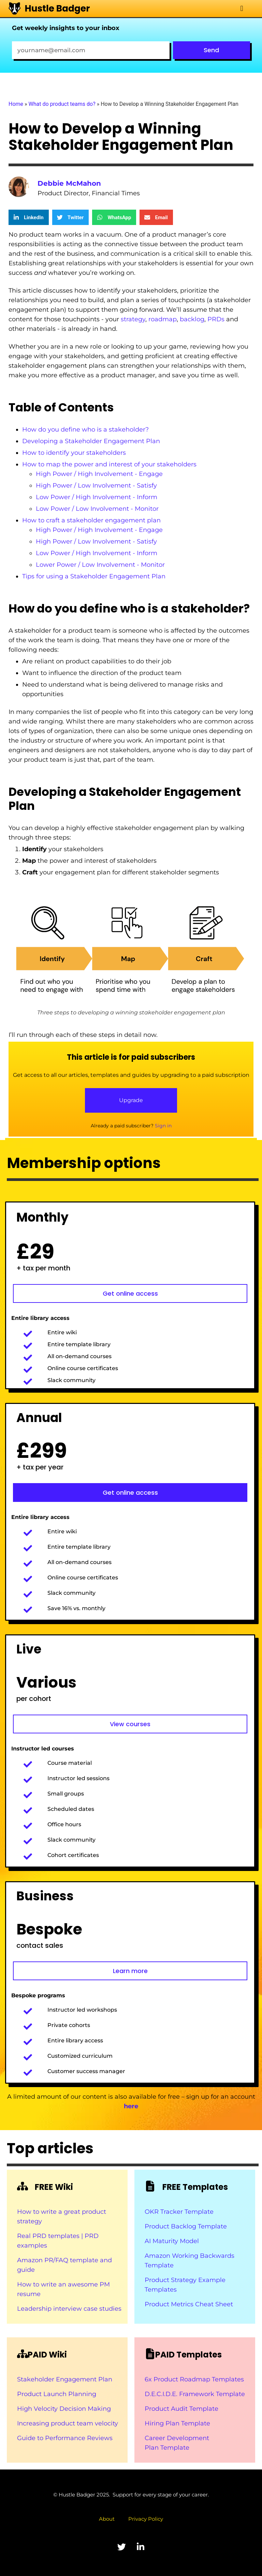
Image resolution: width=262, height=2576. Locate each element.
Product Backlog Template (186, 2226)
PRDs (215, 319)
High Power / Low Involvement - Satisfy (96, 485)
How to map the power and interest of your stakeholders (109, 464)
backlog (192, 319)
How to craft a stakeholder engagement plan (91, 520)
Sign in (163, 1126)
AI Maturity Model (172, 2241)
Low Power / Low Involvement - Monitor (97, 508)
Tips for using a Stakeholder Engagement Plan (93, 576)
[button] (241, 8)
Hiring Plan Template (177, 2423)
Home (16, 104)
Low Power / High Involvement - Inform (96, 497)
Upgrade (131, 1100)
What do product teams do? (62, 104)
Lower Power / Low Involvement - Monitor (100, 564)
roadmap (162, 319)
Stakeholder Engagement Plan (64, 2379)
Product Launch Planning (56, 2394)
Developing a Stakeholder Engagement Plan (91, 441)
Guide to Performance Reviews (65, 2438)
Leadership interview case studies (69, 2308)
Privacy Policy (145, 2519)
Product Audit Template (181, 2408)
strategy (133, 319)
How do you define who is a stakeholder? (85, 429)
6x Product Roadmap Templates (194, 2379)
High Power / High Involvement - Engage (99, 474)
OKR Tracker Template (179, 2211)
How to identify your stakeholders (74, 452)
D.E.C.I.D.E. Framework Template (195, 2394)
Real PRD (32, 2236)
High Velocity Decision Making (64, 2408)
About (107, 2519)
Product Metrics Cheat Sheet (189, 2304)
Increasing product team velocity (67, 2423)
